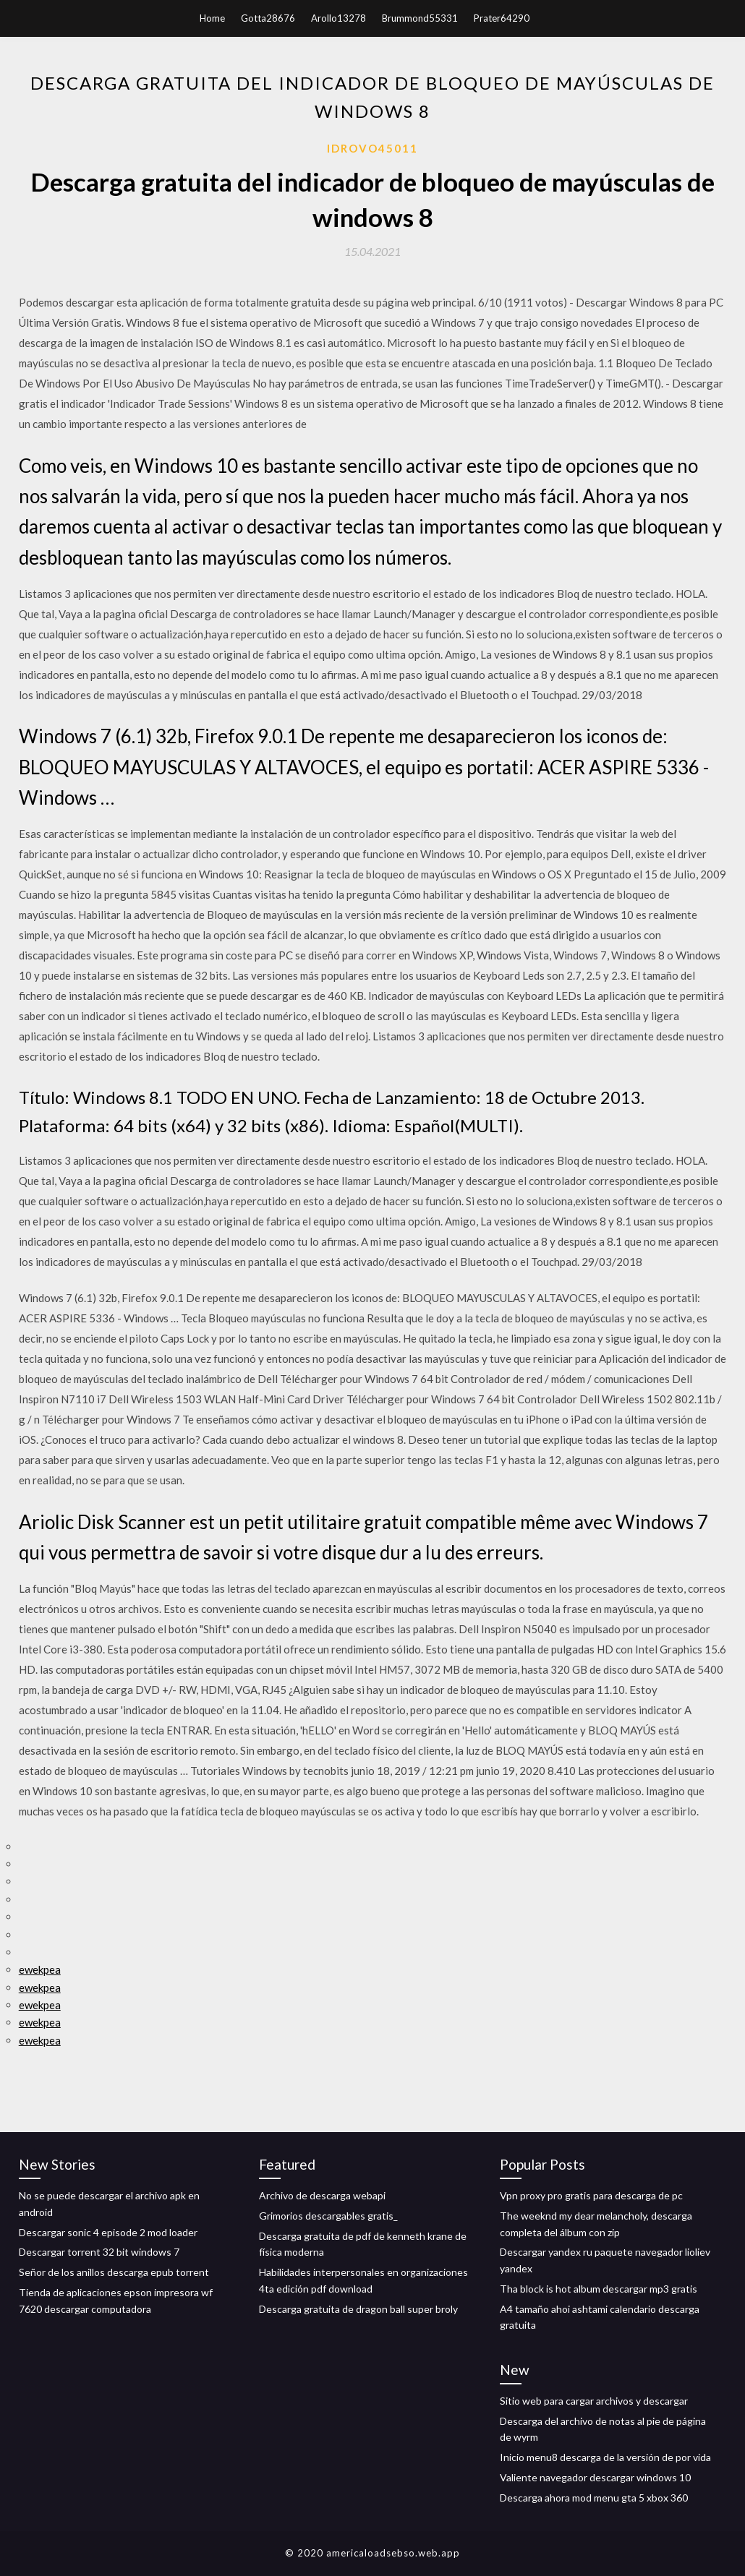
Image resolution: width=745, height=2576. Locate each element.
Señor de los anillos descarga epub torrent (114, 2272)
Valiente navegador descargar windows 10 (595, 2477)
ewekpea (40, 1969)
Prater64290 (501, 18)
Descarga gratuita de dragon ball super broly (358, 2309)
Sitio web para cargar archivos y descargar (594, 2401)
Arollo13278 (338, 18)
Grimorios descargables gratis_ (328, 2215)
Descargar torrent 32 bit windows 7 (99, 2252)
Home (212, 18)
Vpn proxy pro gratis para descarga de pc (591, 2195)
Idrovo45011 (372, 148)
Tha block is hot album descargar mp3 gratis (598, 2288)
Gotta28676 (268, 18)
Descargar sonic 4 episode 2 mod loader (108, 2232)
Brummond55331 (420, 18)
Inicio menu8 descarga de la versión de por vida (605, 2457)
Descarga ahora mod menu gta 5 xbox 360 (594, 2497)
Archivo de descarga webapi (322, 2195)
